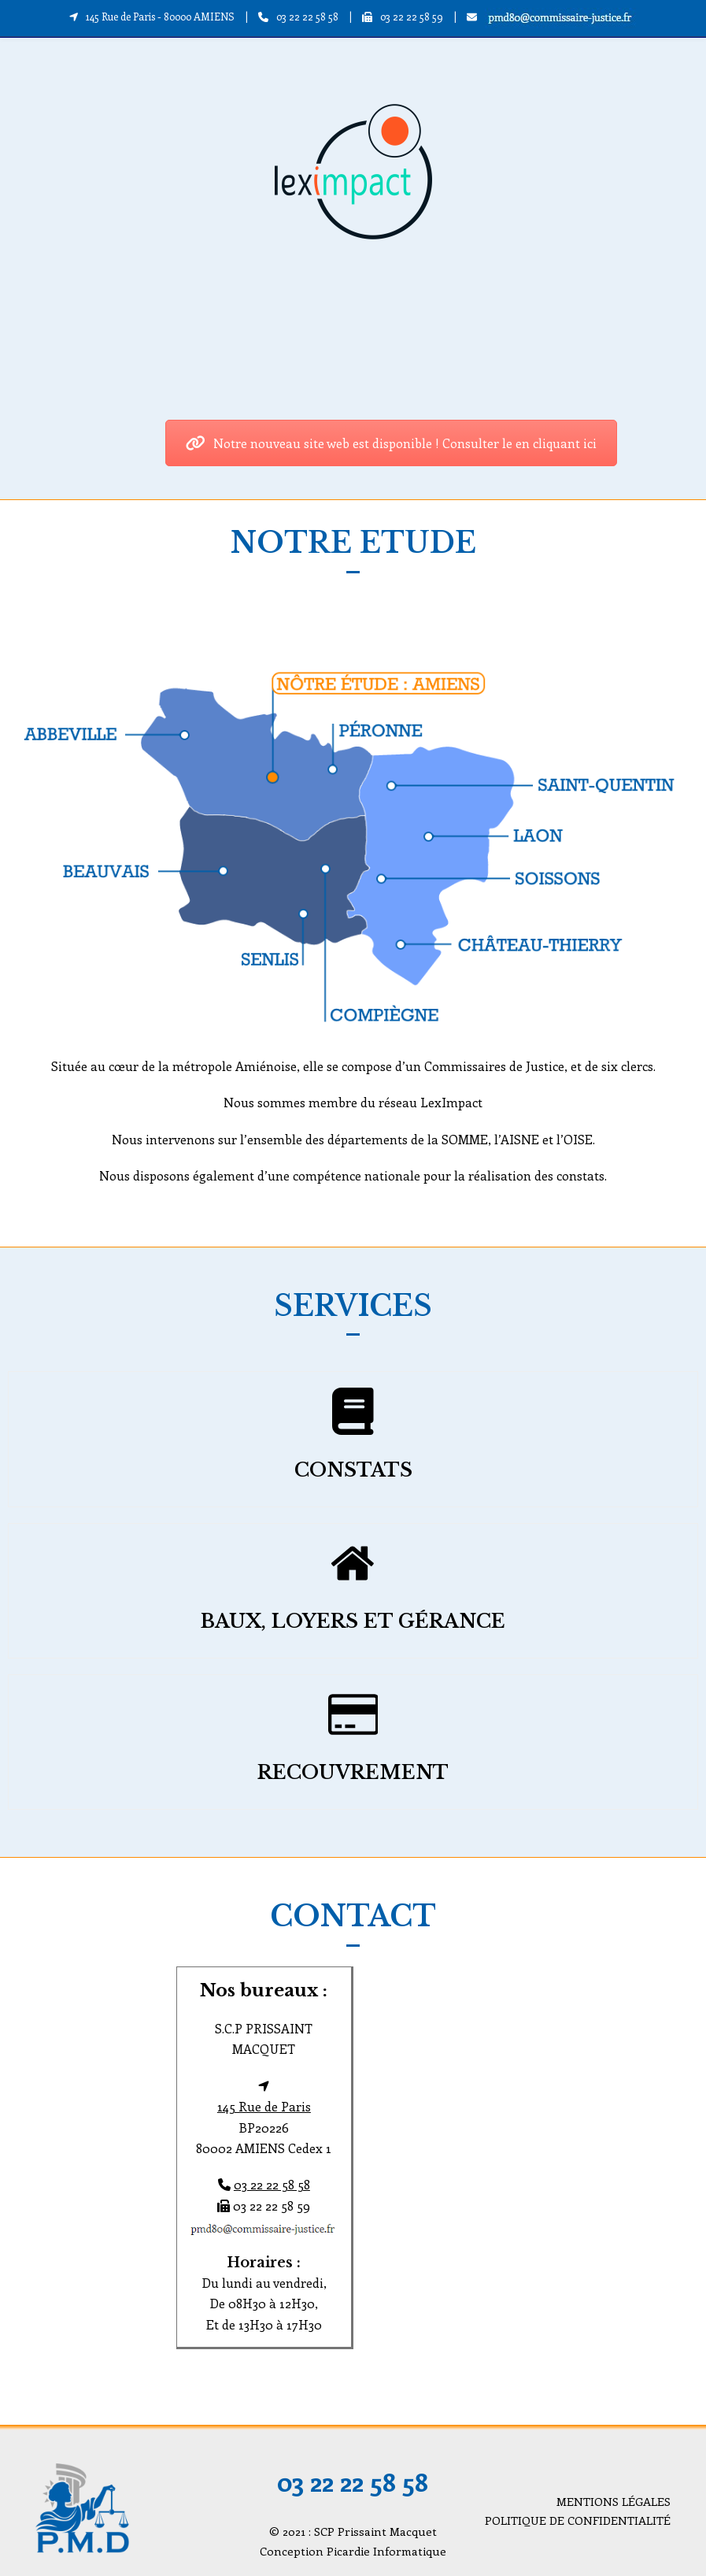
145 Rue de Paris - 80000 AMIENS (160, 16)
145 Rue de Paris (264, 2106)
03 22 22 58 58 (307, 16)
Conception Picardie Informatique (353, 2551)
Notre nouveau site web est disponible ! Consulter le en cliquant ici (391, 443)
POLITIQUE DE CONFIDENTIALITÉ (578, 2520)
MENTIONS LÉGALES (613, 2501)
